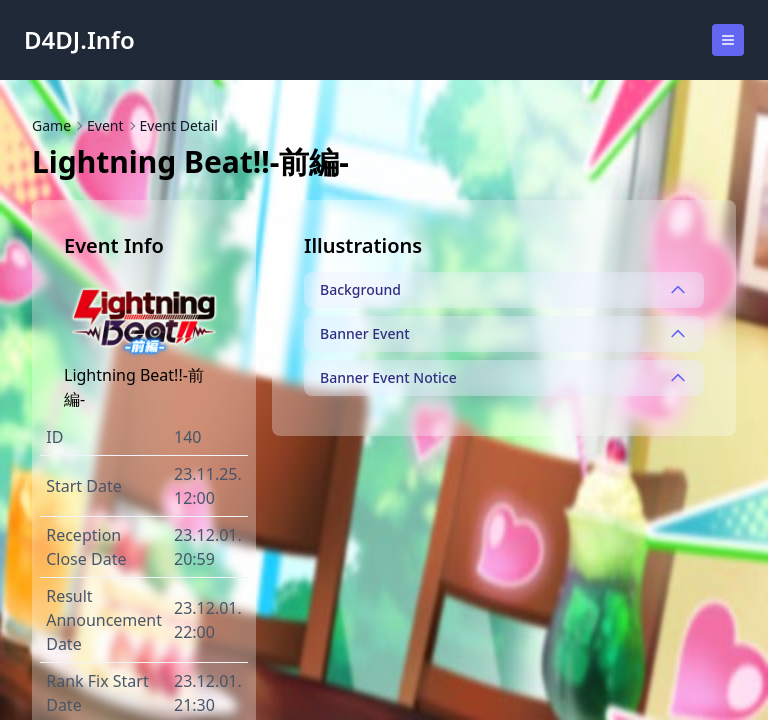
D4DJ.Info (79, 40)
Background (504, 290)
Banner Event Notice (504, 378)
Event (105, 125)
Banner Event (504, 334)
